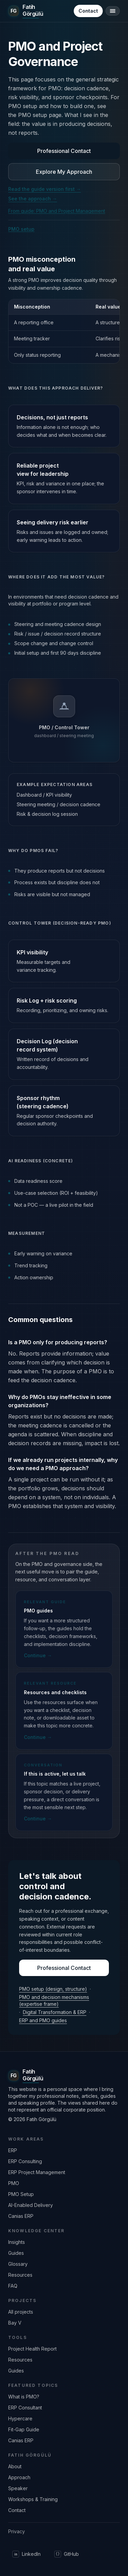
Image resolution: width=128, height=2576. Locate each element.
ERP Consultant (25, 2407)
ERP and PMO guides (43, 2020)
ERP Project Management (36, 2172)
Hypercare (20, 2418)
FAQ (12, 2286)
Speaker (18, 2488)
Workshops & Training (33, 2499)
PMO (13, 2183)
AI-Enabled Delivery (30, 2205)
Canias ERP (20, 2216)
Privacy (16, 2531)
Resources (20, 2275)
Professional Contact (64, 150)
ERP (12, 2150)
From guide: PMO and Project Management (56, 211)
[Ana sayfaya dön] (25, 10)
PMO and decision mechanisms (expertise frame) (54, 2000)
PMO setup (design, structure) (53, 1989)
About (15, 2466)
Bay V (15, 2323)
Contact (88, 11)
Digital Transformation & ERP (54, 2012)
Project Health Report (32, 2349)
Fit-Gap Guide (23, 2429)
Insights (16, 2242)
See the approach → (32, 198)
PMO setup (21, 229)
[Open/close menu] (112, 11)
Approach (19, 2477)
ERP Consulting (25, 2161)
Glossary (18, 2264)
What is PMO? (23, 2397)
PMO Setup (21, 2194)
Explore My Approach (64, 171)
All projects (20, 2312)
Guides (16, 2253)
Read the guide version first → (44, 189)
